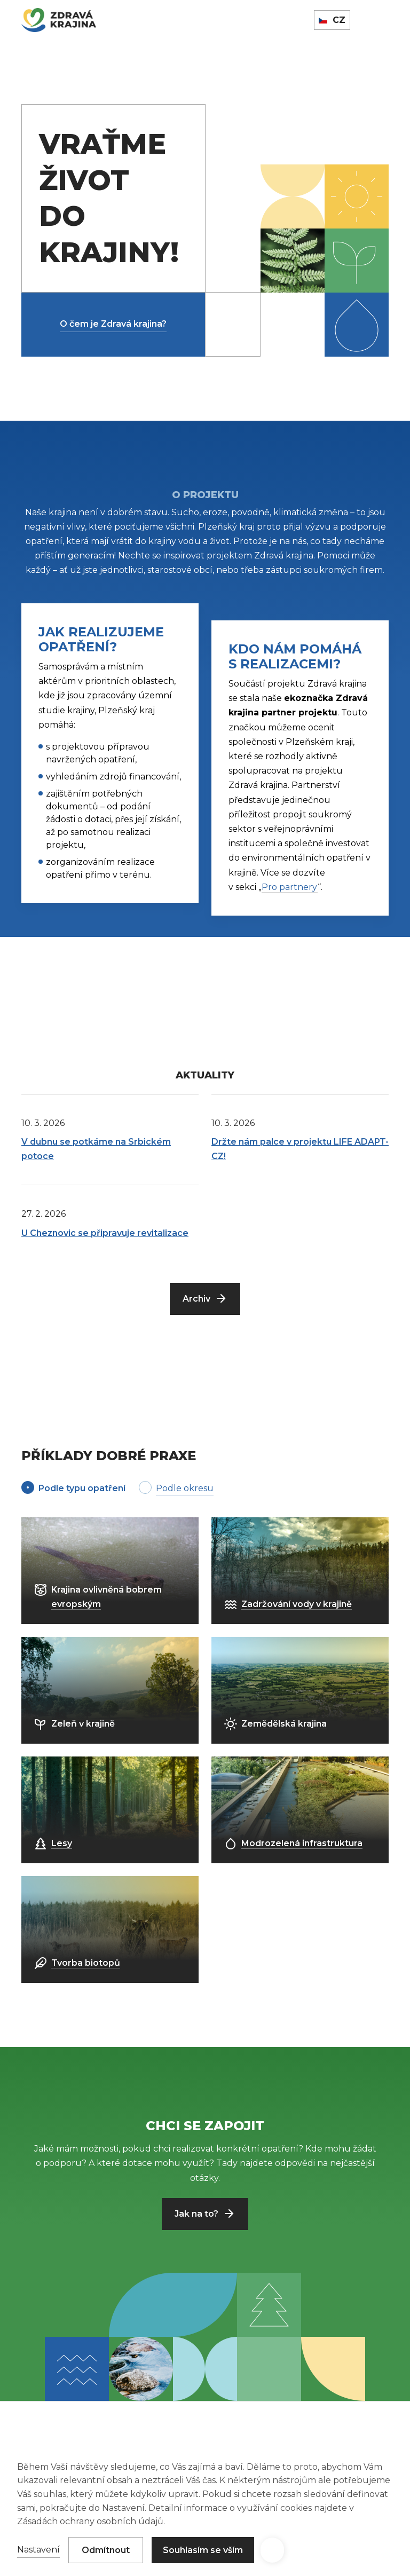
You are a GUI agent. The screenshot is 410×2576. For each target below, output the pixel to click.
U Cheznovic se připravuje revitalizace (104, 1233)
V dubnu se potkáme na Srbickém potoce (96, 1149)
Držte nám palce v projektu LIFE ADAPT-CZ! (300, 1149)
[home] (58, 20)
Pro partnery (290, 887)
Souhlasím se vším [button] (203, 2550)
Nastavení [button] (38, 2550)
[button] (272, 2550)
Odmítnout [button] (106, 2550)
